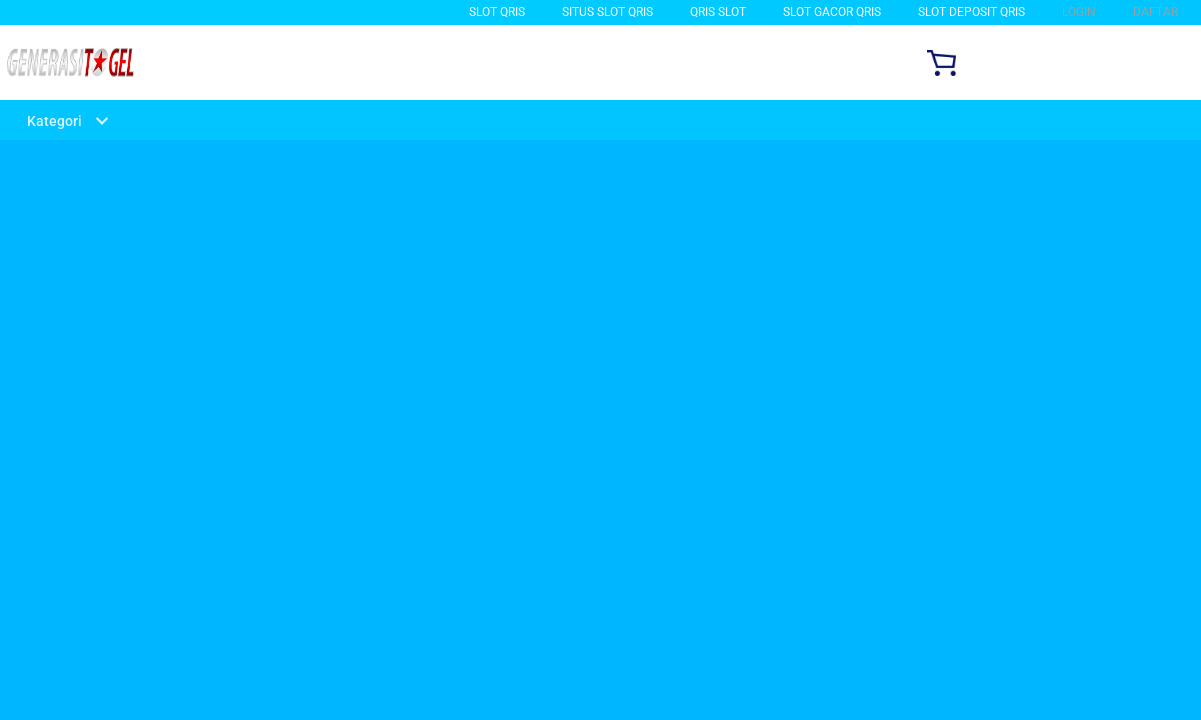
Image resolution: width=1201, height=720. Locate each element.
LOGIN (1079, 12)
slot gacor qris (832, 12)
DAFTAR (1155, 12)
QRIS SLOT (718, 12)
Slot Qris (497, 12)
